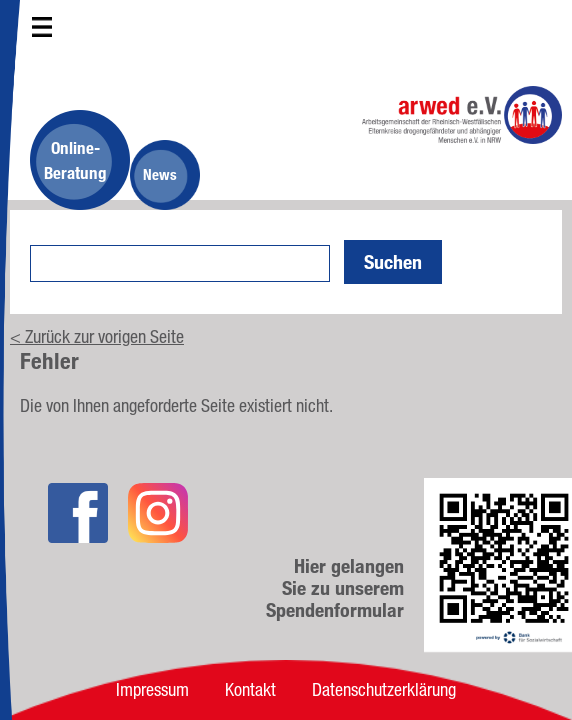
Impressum (152, 689)
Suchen (393, 262)
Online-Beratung (75, 160)
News (160, 174)
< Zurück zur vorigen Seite (97, 336)
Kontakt (250, 689)
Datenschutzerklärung (384, 689)
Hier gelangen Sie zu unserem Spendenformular (335, 588)
